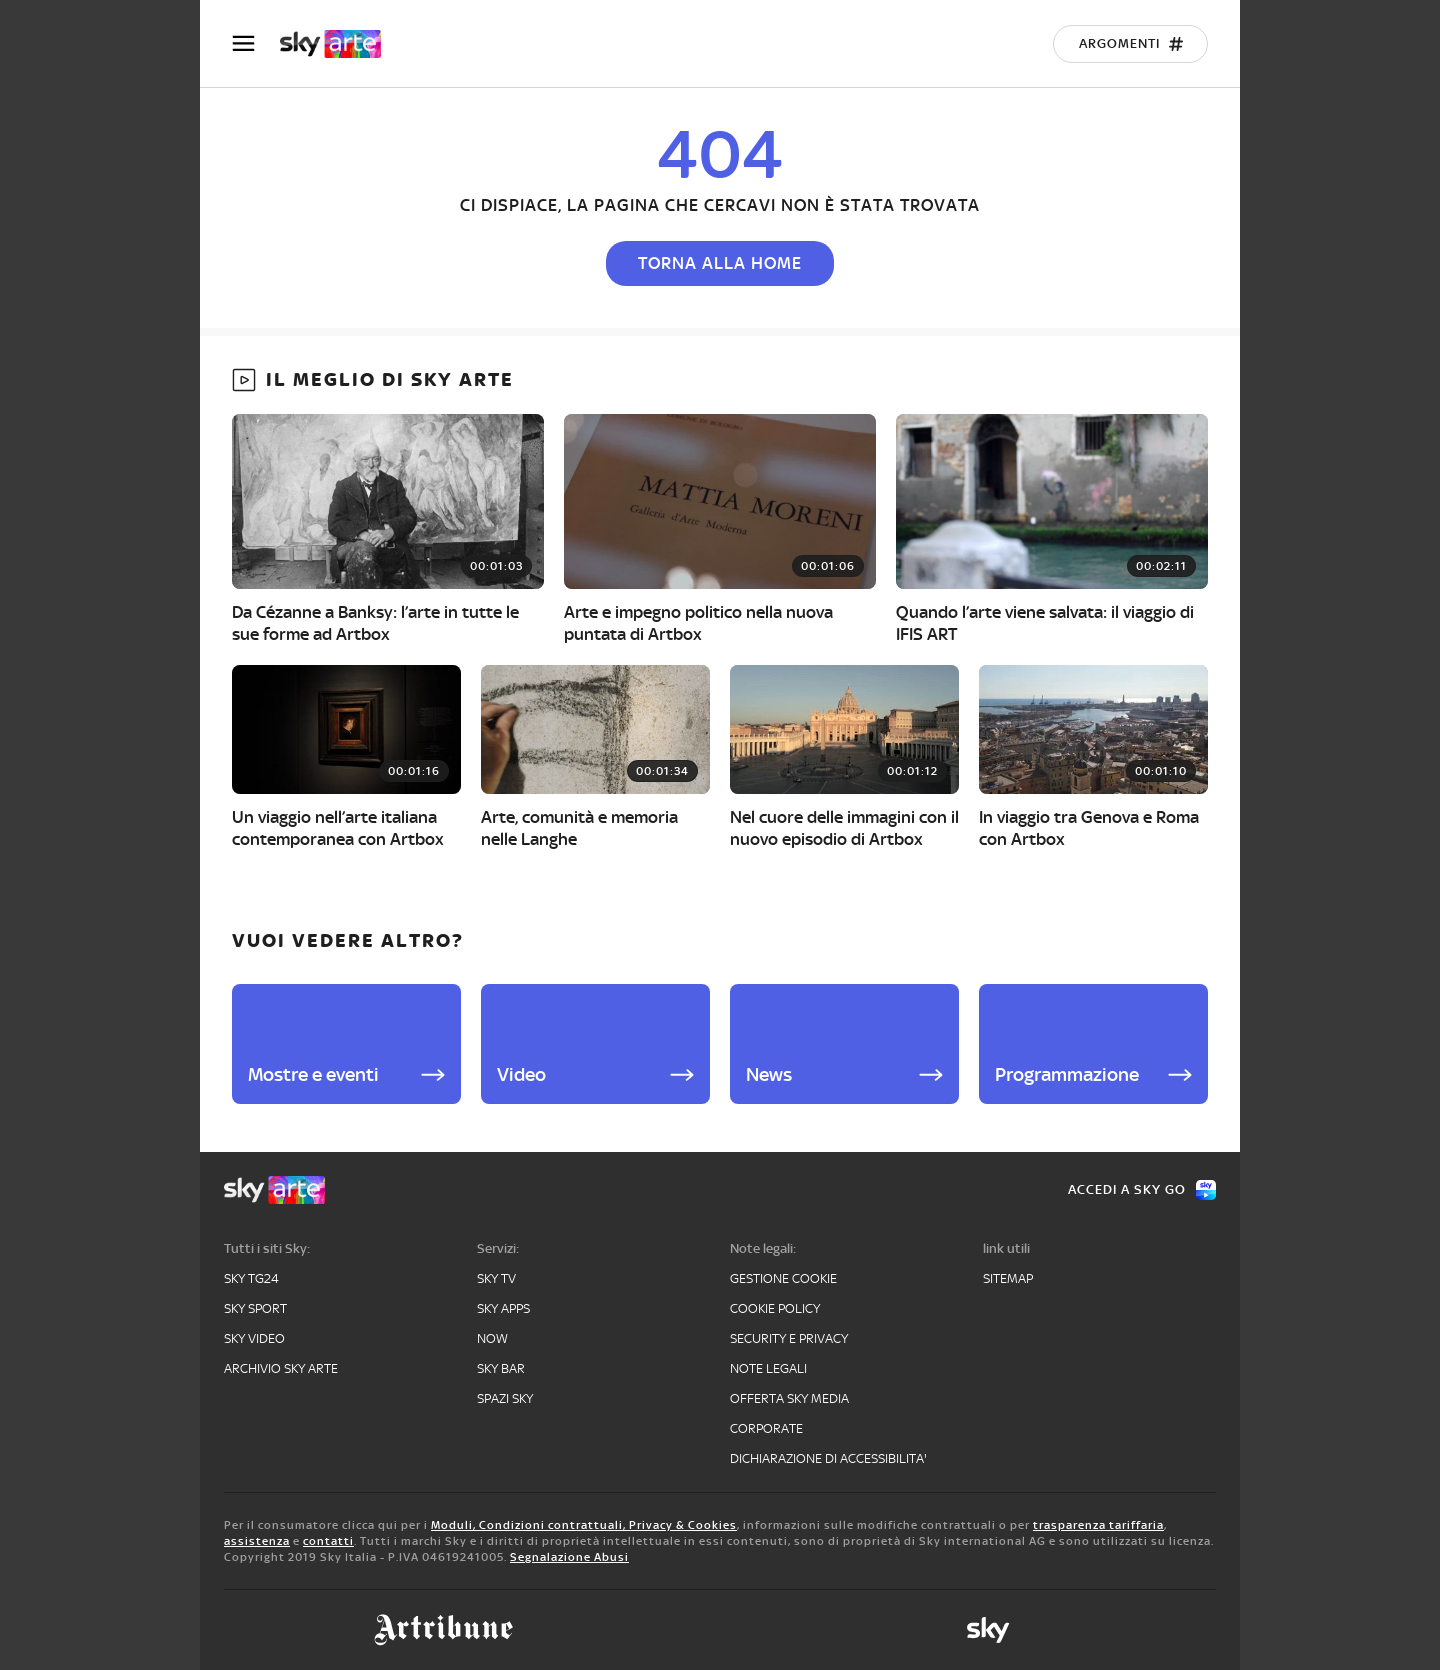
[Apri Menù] (256, 43)
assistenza (257, 1541)
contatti (328, 1541)
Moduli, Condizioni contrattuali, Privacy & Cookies (584, 1525)
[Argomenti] (1130, 44)
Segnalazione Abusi (569, 1557)
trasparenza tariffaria (1098, 1525)
